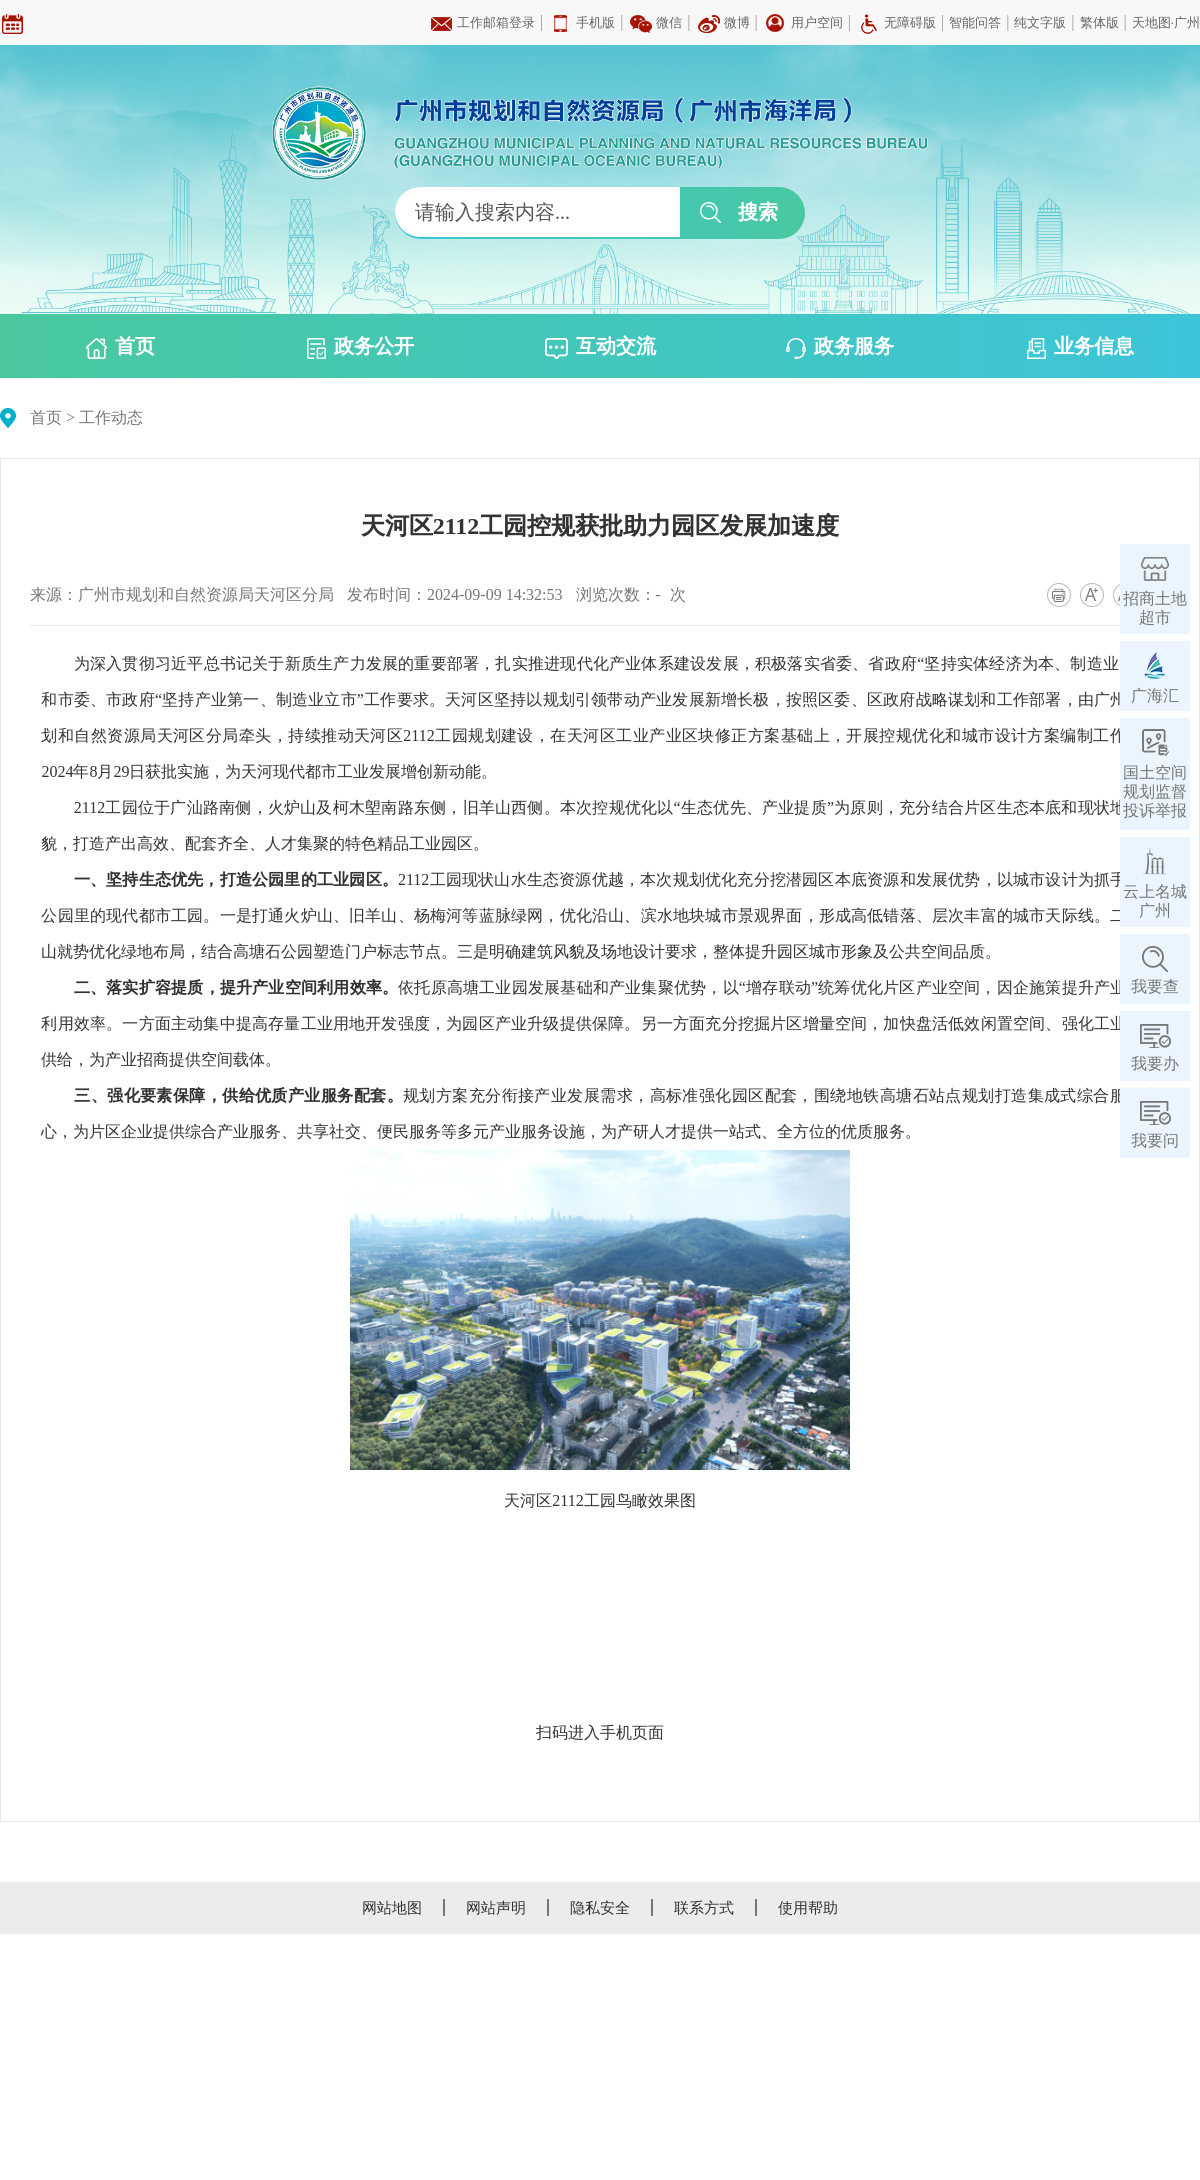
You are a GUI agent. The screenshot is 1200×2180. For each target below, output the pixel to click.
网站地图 (392, 1908)
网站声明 (496, 1908)
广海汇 (1155, 695)
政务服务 (840, 347)
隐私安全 (600, 1908)
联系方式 (704, 1908)
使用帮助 (808, 1908)
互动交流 (600, 347)
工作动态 (111, 417)
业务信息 (1080, 347)
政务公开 (360, 347)
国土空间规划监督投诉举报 (1155, 791)
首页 (120, 347)
